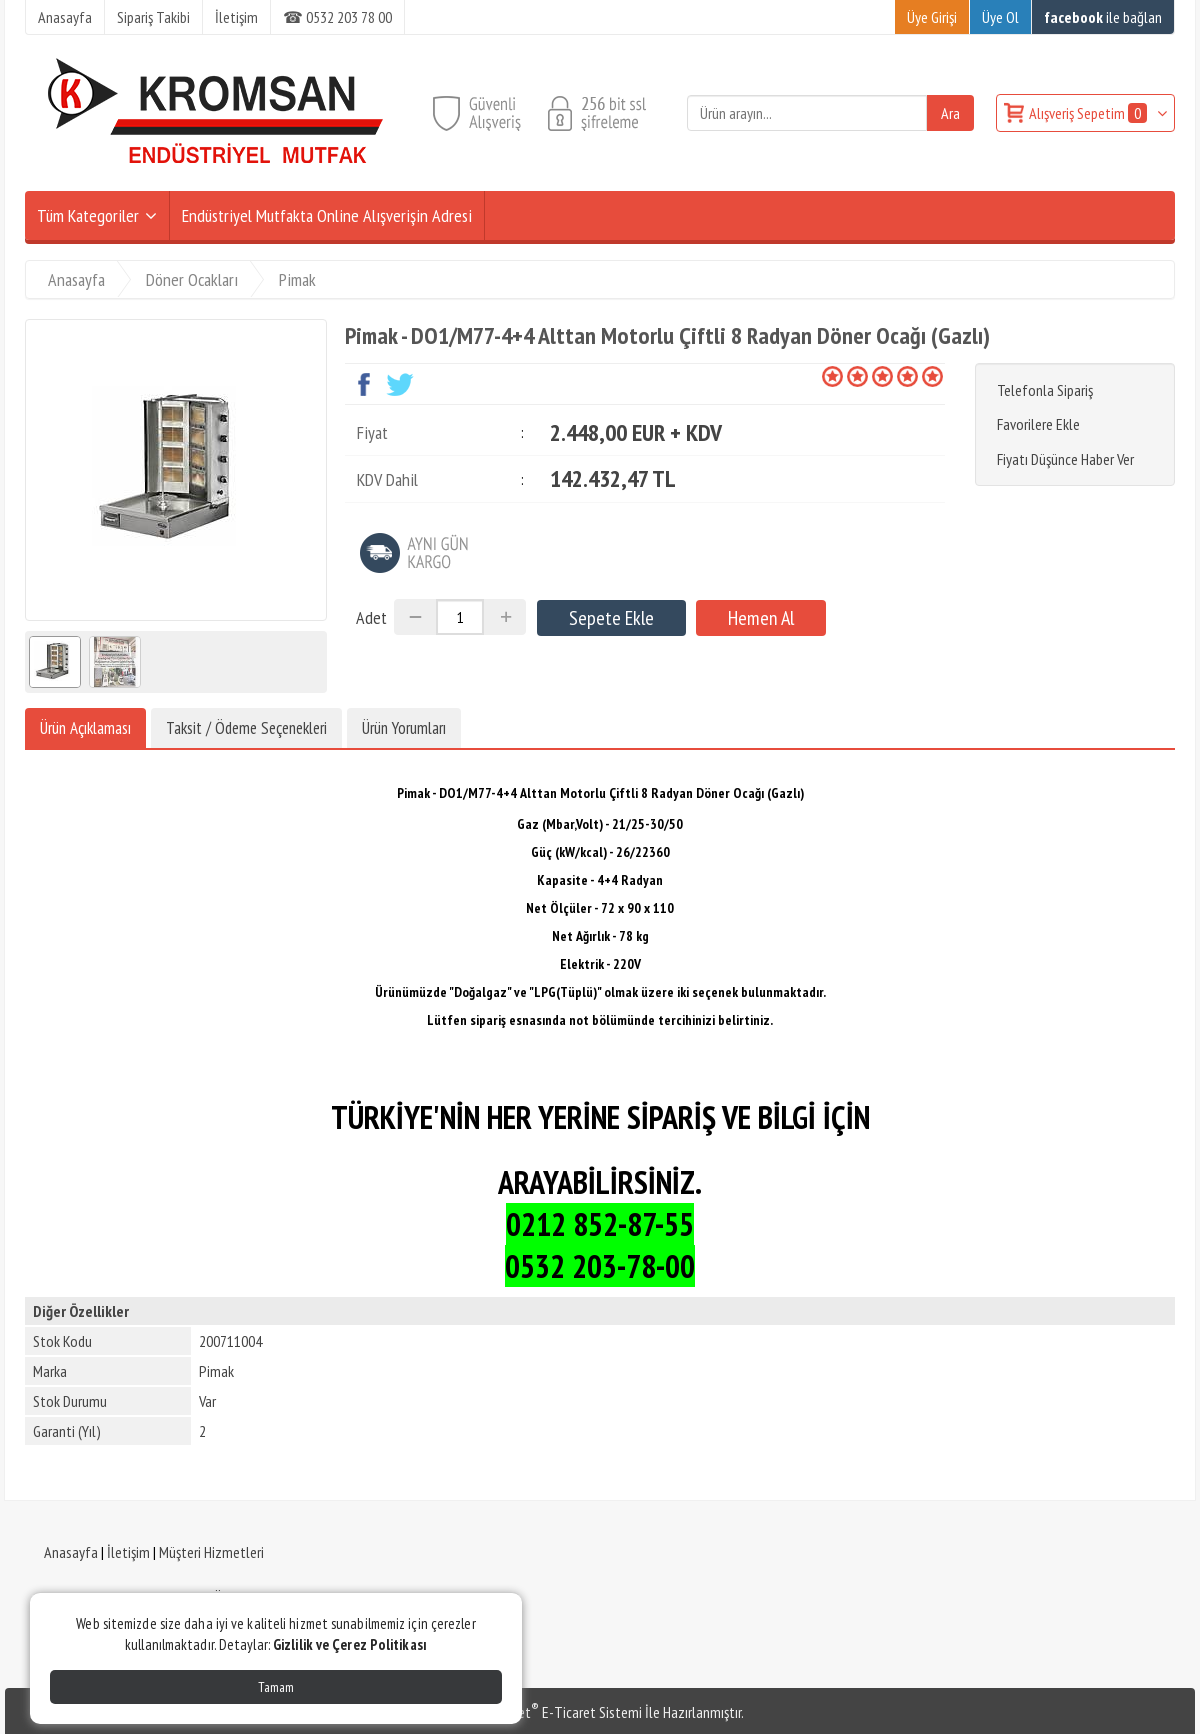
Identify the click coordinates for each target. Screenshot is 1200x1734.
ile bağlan (1103, 17)
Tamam (276, 1687)
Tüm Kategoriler (88, 215)
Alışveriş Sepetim (1089, 113)
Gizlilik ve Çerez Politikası (350, 1644)
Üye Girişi (932, 17)
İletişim (128, 1552)
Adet (371, 617)
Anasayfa (71, 1552)
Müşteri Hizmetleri (211, 1552)
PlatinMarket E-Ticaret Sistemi (549, 1712)
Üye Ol (1000, 17)
